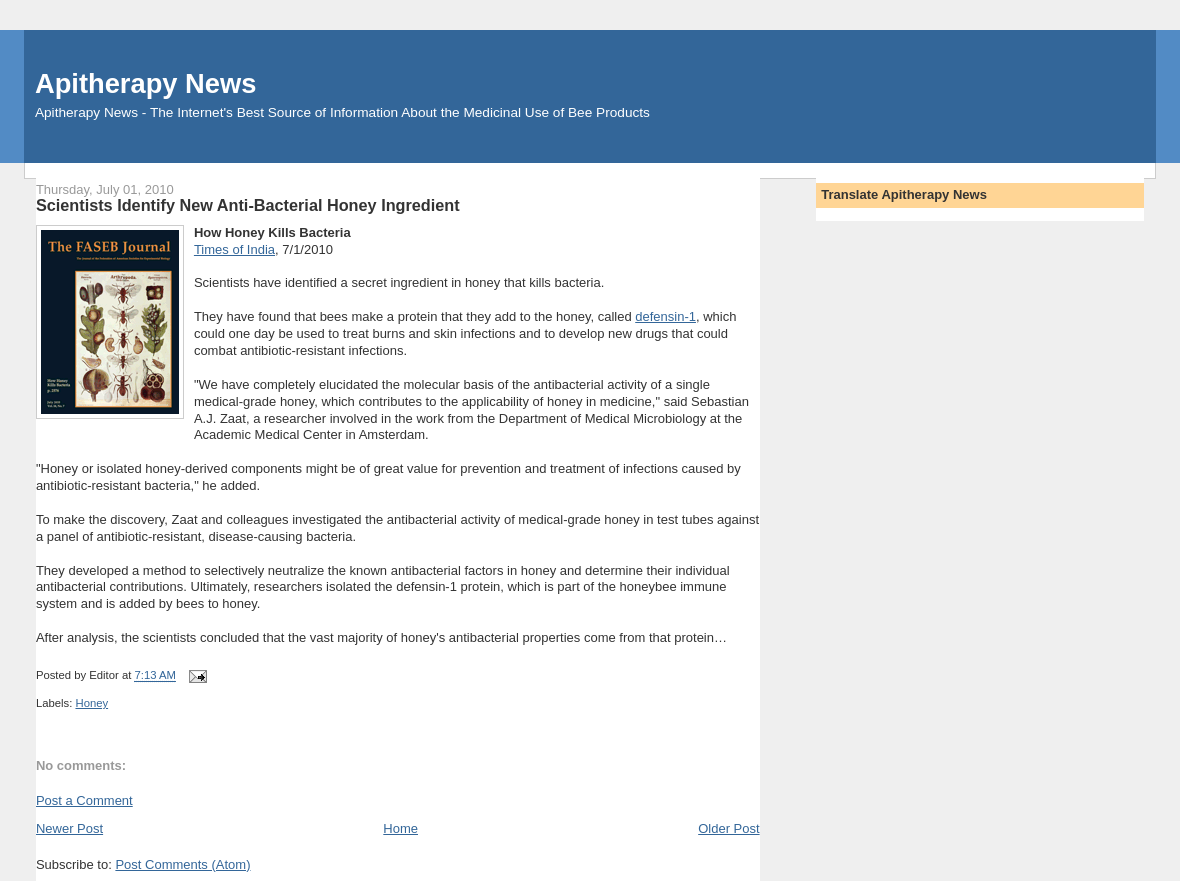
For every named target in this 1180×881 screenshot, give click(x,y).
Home (400, 828)
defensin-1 (665, 316)
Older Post (728, 828)
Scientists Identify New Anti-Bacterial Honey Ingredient (248, 205)
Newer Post (69, 828)
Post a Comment (84, 800)
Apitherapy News (145, 83)
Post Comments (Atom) (182, 864)
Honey (91, 703)
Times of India (234, 249)
